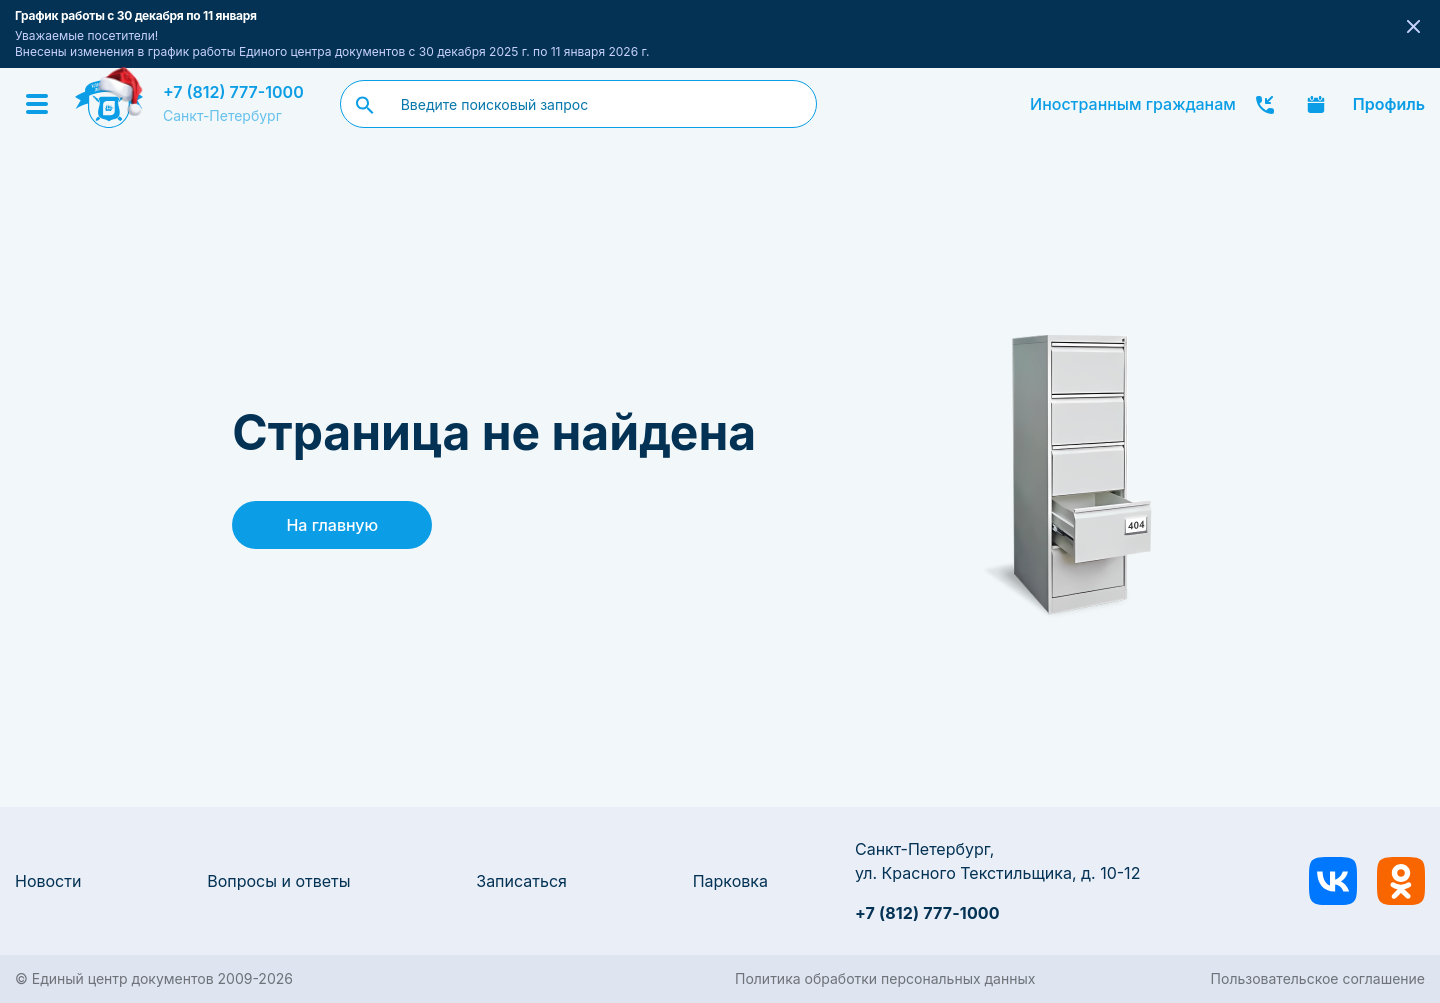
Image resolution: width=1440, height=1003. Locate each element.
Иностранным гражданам (1133, 104)
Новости (48, 881)
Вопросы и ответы (278, 881)
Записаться (521, 881)
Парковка (730, 881)
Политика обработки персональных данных (885, 978)
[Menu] (37, 104)
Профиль (1389, 104)
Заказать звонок (1265, 104)
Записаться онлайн (1316, 104)
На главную (332, 525)
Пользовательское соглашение (1318, 978)
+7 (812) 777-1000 (233, 92)
